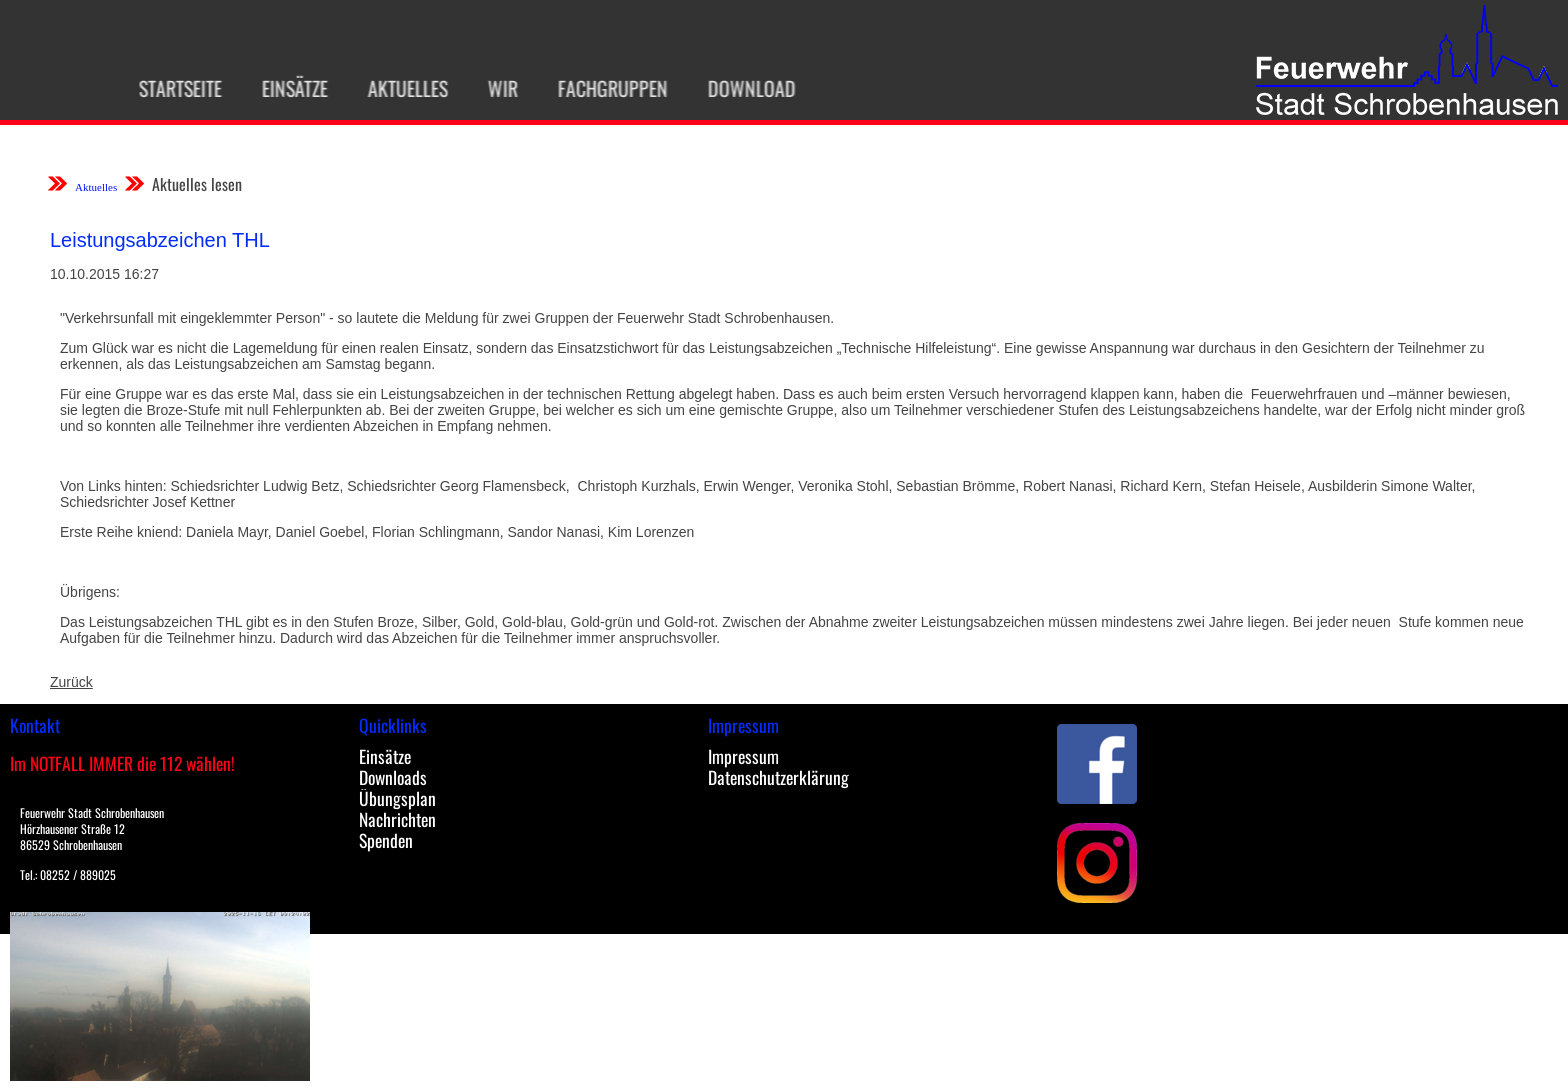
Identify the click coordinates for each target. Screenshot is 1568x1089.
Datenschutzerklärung (778, 777)
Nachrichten (397, 819)
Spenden (386, 840)
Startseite (170, 88)
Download (742, 88)
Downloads (393, 777)
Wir (493, 88)
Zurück (71, 682)
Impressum (743, 756)
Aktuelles (398, 88)
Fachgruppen (603, 88)
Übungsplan (397, 798)
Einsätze (285, 88)
